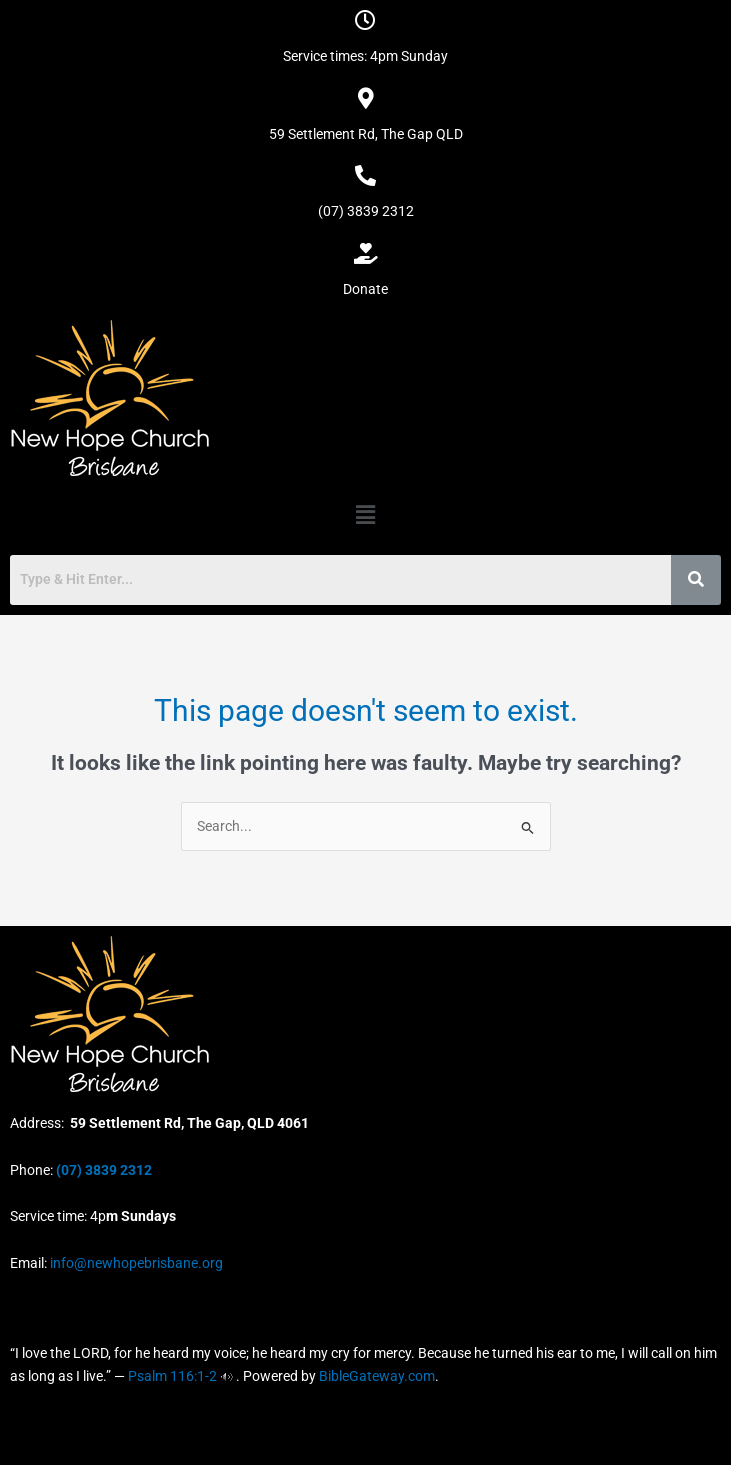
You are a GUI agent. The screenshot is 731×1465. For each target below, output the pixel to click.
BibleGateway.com (377, 1376)
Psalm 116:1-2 (172, 1376)
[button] (365, 515)
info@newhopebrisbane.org (135, 1263)
